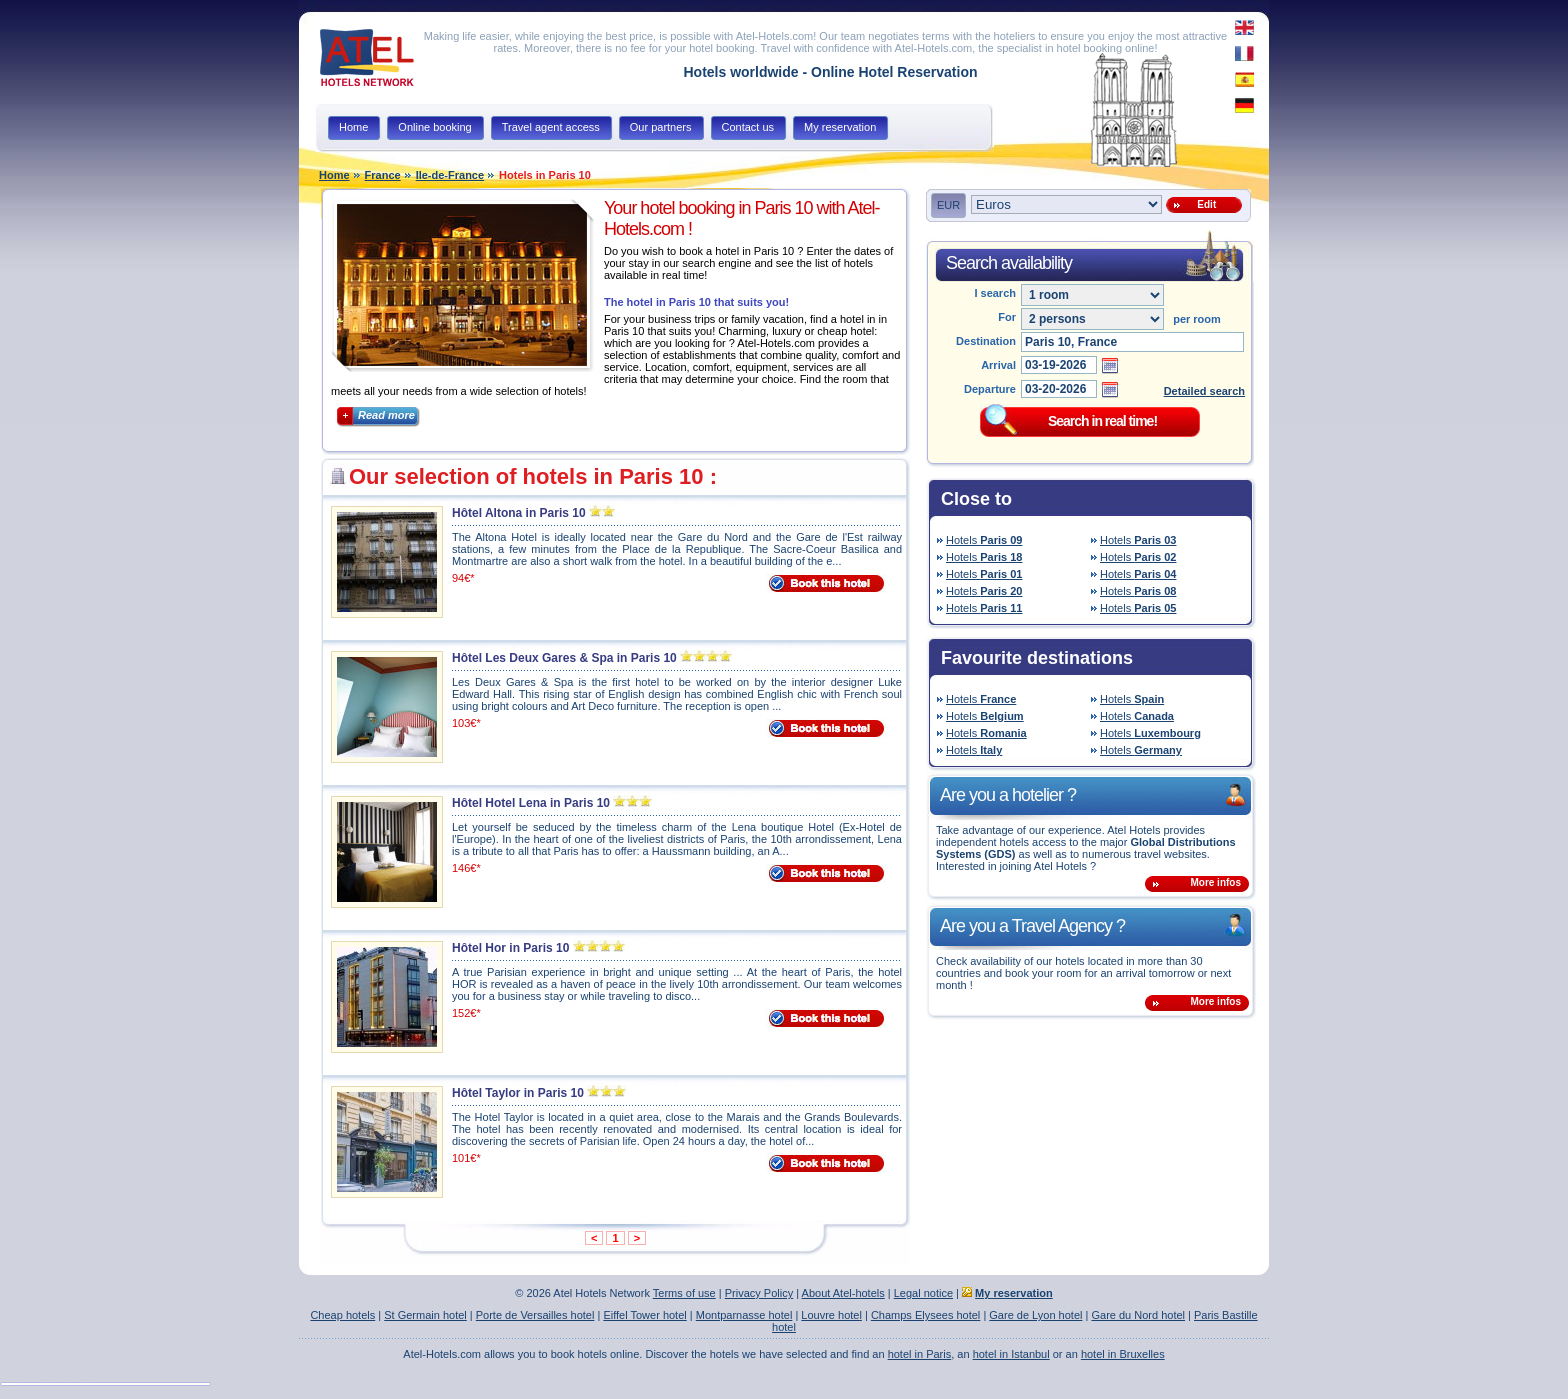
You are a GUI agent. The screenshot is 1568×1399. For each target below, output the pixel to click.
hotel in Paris (920, 1354)
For (1007, 317)
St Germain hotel (425, 1315)
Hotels (984, 540)
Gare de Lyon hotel (1035, 1315)
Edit (1204, 204)
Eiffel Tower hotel (644, 1315)
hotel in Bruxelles (1123, 1354)
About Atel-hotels (843, 1293)
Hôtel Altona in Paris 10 (519, 513)
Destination (986, 341)
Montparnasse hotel (744, 1315)
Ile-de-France (450, 175)
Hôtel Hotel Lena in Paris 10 (531, 803)
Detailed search (1204, 391)
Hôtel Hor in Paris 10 (510, 948)
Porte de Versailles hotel (535, 1315)
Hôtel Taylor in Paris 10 (518, 1093)
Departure (990, 389)
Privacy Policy (759, 1293)
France (383, 175)
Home (334, 175)
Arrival (998, 365)
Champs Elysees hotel (925, 1315)
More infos (1215, 882)
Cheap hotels (342, 1315)
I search (995, 293)
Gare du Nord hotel (1138, 1315)
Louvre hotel (831, 1315)
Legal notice (923, 1293)
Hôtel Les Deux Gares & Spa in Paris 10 (564, 658)
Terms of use (684, 1293)
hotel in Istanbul (1011, 1354)
